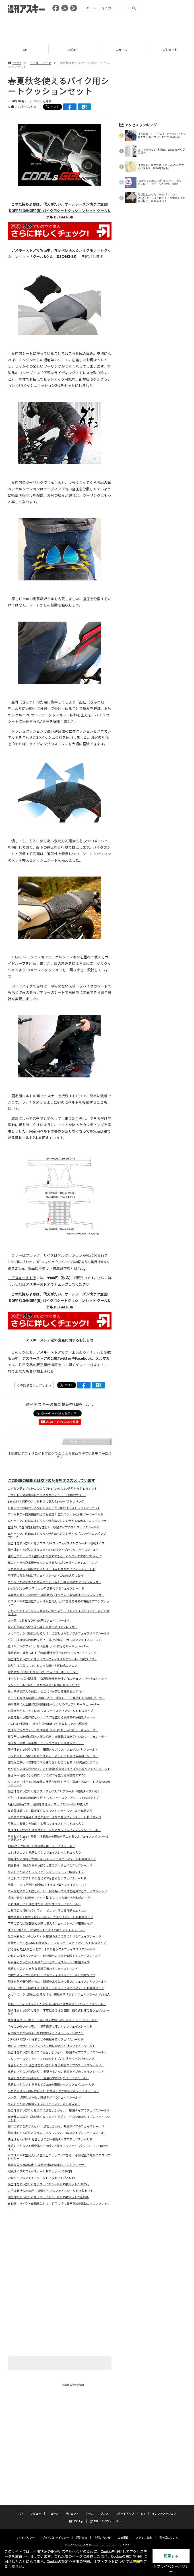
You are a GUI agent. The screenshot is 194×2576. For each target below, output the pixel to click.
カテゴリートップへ (86, 1442)
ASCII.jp (76, 2517)
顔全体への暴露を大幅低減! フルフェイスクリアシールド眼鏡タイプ (52, 1859)
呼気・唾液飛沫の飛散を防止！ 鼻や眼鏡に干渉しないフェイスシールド (54, 1639)
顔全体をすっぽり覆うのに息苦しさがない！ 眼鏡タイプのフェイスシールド (57, 2052)
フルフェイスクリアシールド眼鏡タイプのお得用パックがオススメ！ (52, 2058)
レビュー (73, 49)
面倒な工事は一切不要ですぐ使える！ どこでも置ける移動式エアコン (53, 1762)
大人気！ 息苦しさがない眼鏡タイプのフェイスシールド (44, 2097)
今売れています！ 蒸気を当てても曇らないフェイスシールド (47, 1878)
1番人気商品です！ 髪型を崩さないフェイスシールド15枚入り (48, 1804)
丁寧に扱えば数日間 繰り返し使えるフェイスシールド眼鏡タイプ (50, 1923)
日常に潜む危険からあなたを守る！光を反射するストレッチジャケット (54, 1507)
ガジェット (72, 2509)
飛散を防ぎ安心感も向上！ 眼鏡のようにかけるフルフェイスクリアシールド (57, 1981)
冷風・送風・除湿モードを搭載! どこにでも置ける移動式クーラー (50, 1897)
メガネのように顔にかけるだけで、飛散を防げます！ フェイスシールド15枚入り (59, 1996)
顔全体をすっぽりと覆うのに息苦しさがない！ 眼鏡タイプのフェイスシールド (59, 2110)
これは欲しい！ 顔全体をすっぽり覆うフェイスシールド (44, 1904)
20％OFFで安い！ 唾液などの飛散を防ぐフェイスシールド (46, 2039)
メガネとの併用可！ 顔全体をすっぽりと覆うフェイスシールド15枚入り (54, 1817)
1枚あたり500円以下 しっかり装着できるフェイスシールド (46, 1588)
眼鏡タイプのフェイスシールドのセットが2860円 (40, 2171)
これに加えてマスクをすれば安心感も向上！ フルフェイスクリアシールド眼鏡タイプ (58, 1612)
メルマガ (102, 1358)
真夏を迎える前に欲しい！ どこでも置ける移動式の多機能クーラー (51, 1717)
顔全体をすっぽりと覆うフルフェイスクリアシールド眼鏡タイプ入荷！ (54, 1791)
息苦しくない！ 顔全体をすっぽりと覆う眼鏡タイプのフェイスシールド (56, 2065)
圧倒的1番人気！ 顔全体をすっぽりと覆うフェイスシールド (46, 1929)
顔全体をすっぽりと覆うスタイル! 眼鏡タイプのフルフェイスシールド (53, 1549)
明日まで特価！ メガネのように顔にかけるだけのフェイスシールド (51, 2045)
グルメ (105, 2509)
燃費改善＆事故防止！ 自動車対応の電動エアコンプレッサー (47, 2164)
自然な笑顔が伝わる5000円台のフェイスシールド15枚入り (46, 2033)
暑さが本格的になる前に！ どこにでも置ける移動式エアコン (47, 1775)
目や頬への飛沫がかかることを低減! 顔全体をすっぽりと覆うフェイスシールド (59, 1768)
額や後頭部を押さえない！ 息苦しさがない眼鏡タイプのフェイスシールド (56, 2126)
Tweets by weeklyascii (73, 2384)
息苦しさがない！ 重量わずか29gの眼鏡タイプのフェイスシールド (51, 2084)
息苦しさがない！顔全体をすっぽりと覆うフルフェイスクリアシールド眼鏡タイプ (58, 2147)
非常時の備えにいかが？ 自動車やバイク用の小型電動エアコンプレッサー (56, 1594)
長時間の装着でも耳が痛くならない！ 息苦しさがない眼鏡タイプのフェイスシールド (59, 2118)
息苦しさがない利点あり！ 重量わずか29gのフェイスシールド (48, 2078)
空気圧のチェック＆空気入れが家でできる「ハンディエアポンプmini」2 (54, 1556)
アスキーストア (40, 63)
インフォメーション (164, 2509)
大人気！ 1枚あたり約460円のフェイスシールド (39, 1620)
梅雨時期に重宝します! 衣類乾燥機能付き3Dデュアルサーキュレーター (54, 1652)
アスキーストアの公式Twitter (46, 1358)
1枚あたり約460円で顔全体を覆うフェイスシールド (41, 1846)
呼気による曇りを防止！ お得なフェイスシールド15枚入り (46, 1823)
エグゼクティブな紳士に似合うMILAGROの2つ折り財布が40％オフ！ (52, 1488)
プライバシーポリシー (55, 2533)
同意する (171, 2556)
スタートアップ (125, 2509)
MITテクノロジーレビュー (107, 2517)
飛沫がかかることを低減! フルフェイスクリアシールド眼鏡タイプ (50, 1710)
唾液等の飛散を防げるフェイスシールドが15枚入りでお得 (45, 1575)
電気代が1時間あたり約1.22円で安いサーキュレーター (43, 1672)
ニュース (121, 49)
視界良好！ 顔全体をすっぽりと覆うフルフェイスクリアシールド (50, 1865)
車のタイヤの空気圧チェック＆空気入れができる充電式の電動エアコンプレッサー (58, 1603)
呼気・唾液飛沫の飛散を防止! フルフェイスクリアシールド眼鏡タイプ (53, 1797)
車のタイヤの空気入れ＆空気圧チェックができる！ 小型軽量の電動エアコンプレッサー (59, 2157)
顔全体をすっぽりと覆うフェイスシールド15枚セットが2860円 (48, 2184)
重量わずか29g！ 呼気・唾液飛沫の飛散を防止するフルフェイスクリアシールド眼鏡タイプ (58, 1838)
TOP (24, 49)
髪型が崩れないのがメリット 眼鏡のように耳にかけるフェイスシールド (54, 1936)
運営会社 (81, 2533)
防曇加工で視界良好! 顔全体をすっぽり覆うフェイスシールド (47, 1884)
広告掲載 (123, 2533)
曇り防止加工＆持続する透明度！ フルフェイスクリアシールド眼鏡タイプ (56, 1988)
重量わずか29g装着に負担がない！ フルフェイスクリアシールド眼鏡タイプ (57, 1942)
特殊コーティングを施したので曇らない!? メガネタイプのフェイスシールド (57, 2004)
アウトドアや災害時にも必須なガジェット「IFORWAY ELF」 (47, 1495)
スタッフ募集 (144, 2533)
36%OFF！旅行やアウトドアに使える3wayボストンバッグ (46, 1501)
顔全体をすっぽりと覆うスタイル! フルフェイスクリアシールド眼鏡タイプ (56, 1543)
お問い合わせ (102, 2533)
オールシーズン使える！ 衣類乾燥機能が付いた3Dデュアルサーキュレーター (57, 1678)
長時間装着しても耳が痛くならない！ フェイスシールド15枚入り (50, 1810)
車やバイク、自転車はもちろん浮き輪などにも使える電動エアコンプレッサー (58, 1520)
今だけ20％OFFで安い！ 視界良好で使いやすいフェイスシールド (50, 2026)
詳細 (136, 2562)
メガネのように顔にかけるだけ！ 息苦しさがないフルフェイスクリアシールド (59, 1633)
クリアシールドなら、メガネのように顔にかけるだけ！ (44, 1685)
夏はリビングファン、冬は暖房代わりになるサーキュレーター (48, 1646)
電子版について (168, 2533)
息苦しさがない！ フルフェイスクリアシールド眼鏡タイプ (46, 1871)
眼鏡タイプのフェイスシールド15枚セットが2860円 (41, 2177)
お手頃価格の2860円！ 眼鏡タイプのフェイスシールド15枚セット (50, 2190)
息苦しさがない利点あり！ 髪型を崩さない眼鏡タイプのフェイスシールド (56, 2071)
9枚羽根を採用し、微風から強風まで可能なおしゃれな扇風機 (48, 1723)
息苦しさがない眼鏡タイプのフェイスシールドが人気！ (44, 2103)
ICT (143, 2509)
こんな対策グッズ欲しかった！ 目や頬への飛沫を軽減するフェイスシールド (57, 1891)
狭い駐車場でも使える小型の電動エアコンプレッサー (42, 1626)
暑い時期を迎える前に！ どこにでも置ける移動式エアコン (46, 1691)
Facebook (83, 1358)
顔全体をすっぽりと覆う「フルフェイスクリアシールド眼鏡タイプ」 (52, 1659)
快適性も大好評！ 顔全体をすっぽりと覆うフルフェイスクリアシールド (54, 1830)
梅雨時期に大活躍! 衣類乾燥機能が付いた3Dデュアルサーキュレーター (54, 1704)
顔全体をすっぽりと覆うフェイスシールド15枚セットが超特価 (48, 2197)
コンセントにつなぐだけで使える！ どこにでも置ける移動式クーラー (53, 1756)
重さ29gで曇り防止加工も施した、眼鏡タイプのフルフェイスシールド (54, 1527)
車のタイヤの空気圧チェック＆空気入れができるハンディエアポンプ (52, 1562)
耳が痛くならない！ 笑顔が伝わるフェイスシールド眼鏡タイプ (49, 1962)
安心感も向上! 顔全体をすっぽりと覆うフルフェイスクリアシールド (52, 1949)
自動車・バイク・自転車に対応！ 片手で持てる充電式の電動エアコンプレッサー (59, 2205)
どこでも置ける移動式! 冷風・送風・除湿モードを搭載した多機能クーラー (56, 1697)
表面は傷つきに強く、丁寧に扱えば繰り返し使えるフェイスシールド (53, 2020)
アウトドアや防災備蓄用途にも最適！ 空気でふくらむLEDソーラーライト (55, 1514)
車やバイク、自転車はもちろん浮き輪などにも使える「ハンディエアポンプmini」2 (57, 1535)
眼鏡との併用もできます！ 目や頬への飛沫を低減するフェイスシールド (54, 1955)
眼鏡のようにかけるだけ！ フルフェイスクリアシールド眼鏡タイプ (51, 1975)
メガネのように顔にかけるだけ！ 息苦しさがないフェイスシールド (51, 1569)
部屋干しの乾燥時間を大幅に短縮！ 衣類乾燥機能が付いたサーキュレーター (57, 1736)
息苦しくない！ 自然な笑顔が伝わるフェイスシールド (43, 1968)
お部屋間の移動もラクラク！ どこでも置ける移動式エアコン (47, 1910)
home (14, 63)
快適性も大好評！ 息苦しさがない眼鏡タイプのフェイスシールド (50, 2139)
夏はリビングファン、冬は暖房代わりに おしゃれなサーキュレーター (53, 1730)
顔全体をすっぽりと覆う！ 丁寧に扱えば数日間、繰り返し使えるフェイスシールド (59, 2012)
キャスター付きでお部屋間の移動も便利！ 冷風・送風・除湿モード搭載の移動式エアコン (59, 1783)
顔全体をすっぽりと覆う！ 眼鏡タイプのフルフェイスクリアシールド (53, 1749)
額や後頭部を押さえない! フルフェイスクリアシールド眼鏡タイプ (50, 1917)
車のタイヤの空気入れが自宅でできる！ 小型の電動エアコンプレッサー (54, 1582)
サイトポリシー (25, 2533)
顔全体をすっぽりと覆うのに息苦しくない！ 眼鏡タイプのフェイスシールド (57, 2132)
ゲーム (90, 2509)
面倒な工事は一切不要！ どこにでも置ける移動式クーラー (46, 1743)
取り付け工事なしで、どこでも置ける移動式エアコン (42, 1665)
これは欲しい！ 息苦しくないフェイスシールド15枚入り (44, 1852)
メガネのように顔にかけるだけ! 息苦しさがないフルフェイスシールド (53, 2091)
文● (11, 106)
